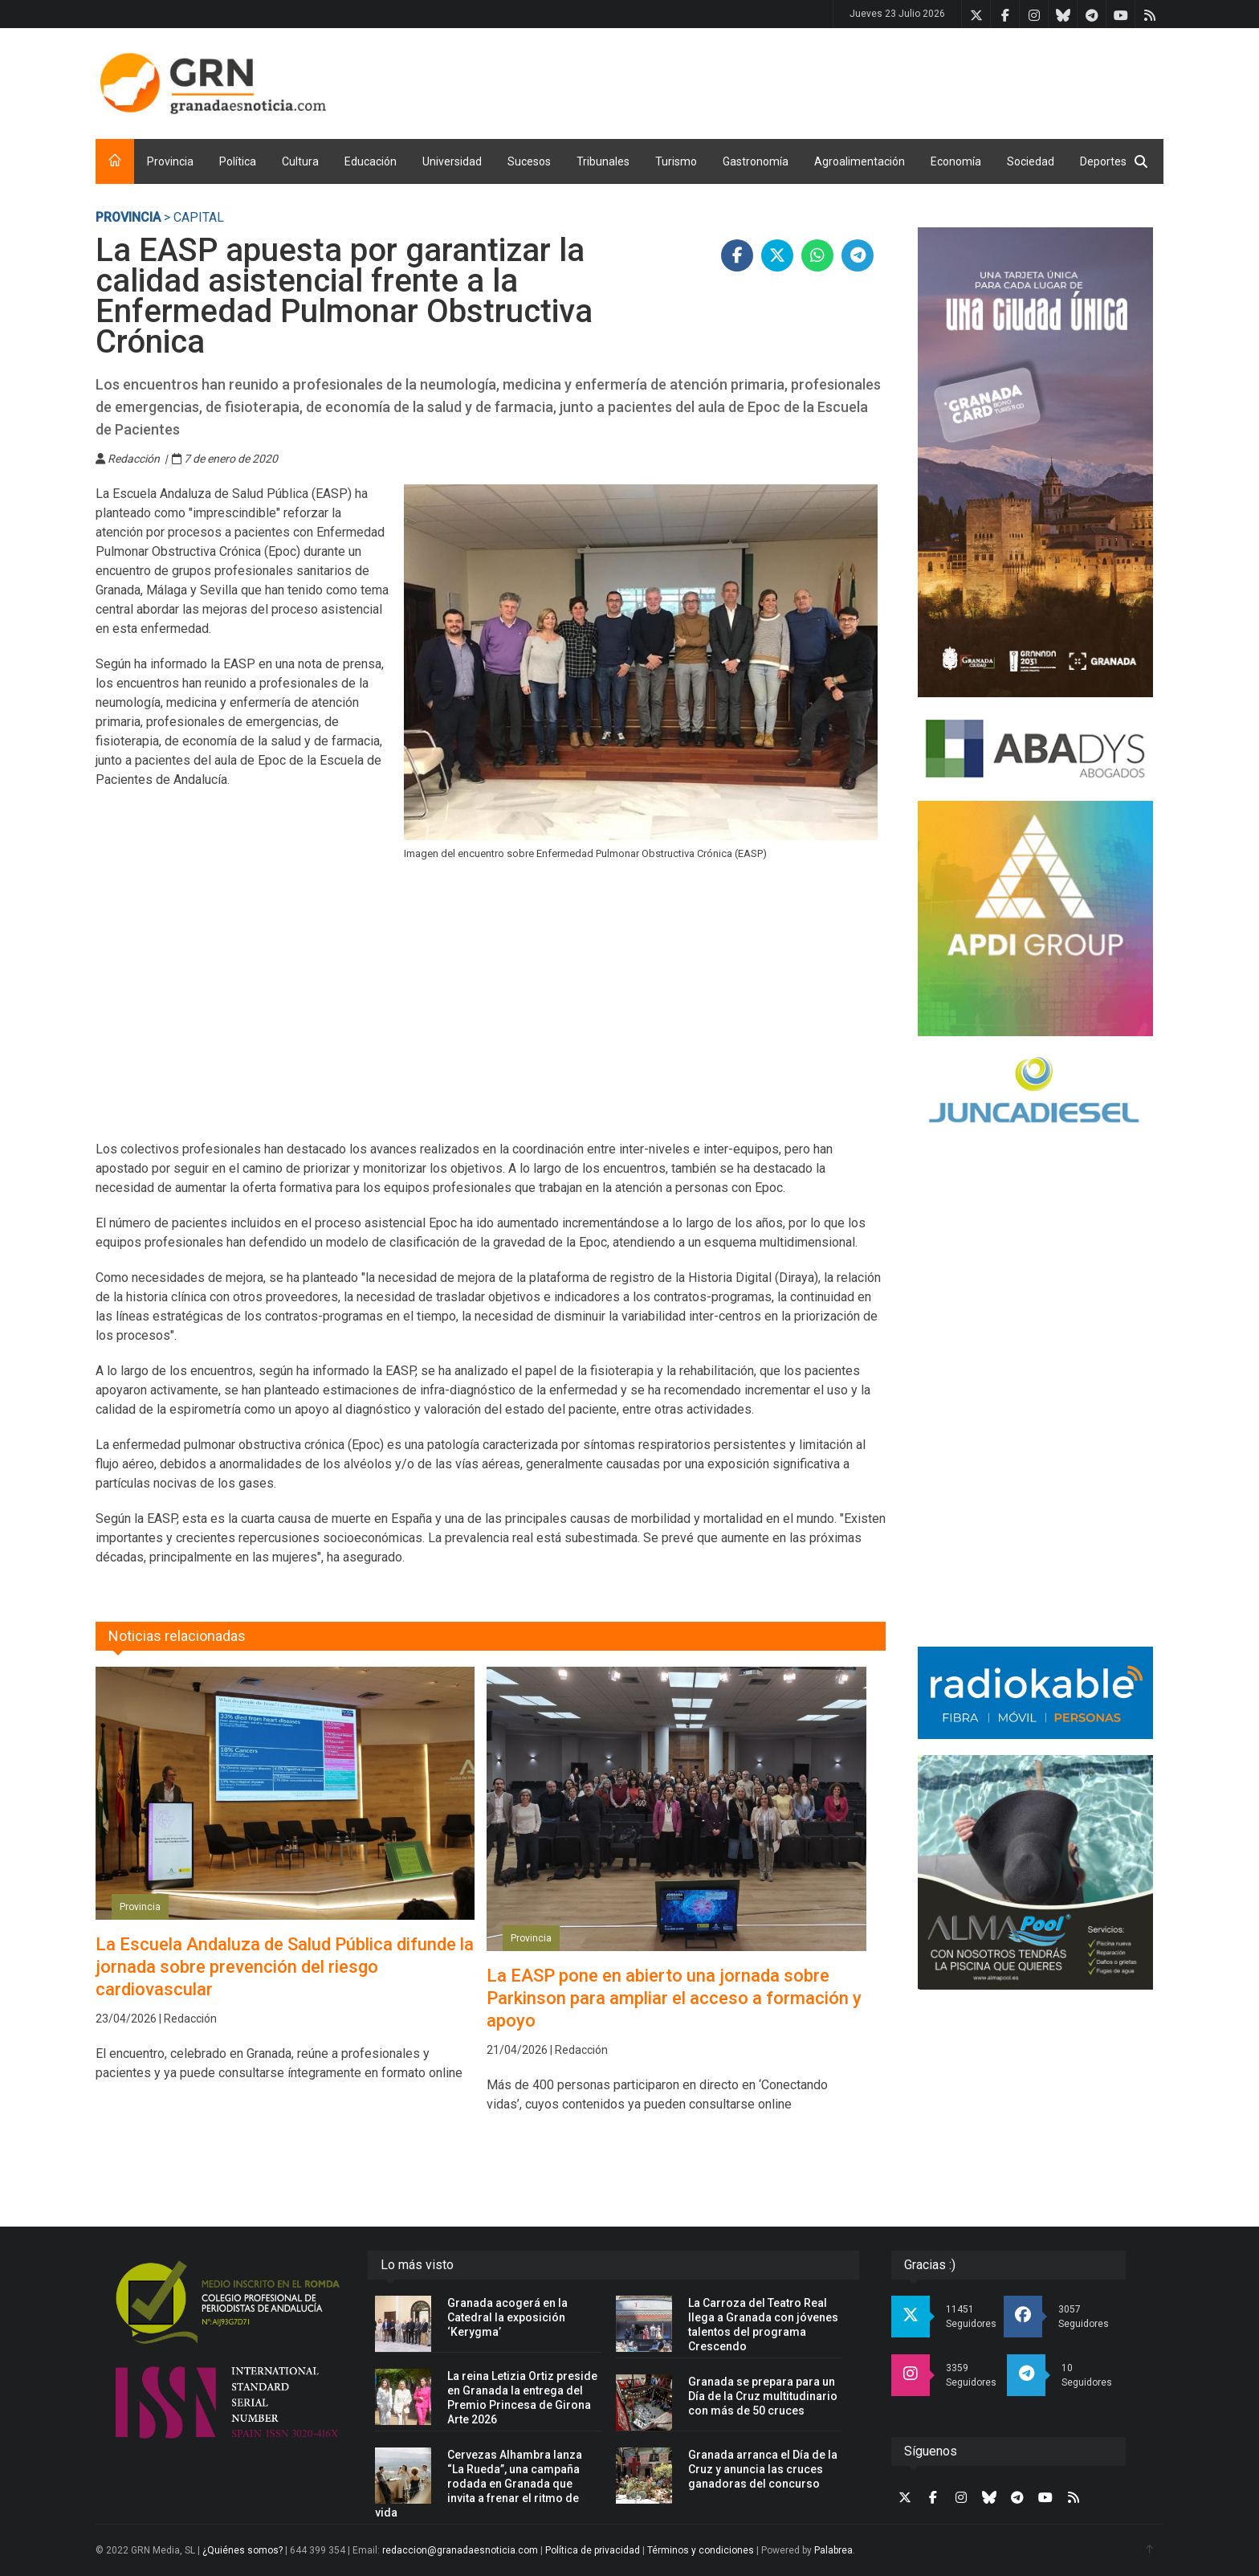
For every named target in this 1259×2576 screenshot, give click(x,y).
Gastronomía (755, 161)
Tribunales (603, 161)
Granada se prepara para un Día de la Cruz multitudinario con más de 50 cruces (762, 2396)
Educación (370, 161)
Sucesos (529, 161)
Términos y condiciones (700, 2550)
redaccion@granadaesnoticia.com (460, 2550)
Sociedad (1030, 161)
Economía (956, 161)
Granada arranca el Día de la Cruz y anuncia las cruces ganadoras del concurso (762, 2469)
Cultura (300, 161)
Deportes (1103, 161)
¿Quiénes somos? (242, 2550)
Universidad (452, 161)
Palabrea (833, 2550)
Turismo (676, 161)
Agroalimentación (859, 161)
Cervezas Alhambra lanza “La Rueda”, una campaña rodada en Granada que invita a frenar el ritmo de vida (478, 2483)
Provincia (170, 161)
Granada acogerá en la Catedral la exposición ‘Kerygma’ (507, 2317)
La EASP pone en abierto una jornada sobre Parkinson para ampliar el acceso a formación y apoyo (674, 1998)
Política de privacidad (592, 2550)
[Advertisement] (871, 80)
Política (237, 161)
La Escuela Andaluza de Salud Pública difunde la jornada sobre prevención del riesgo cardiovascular (285, 1966)
